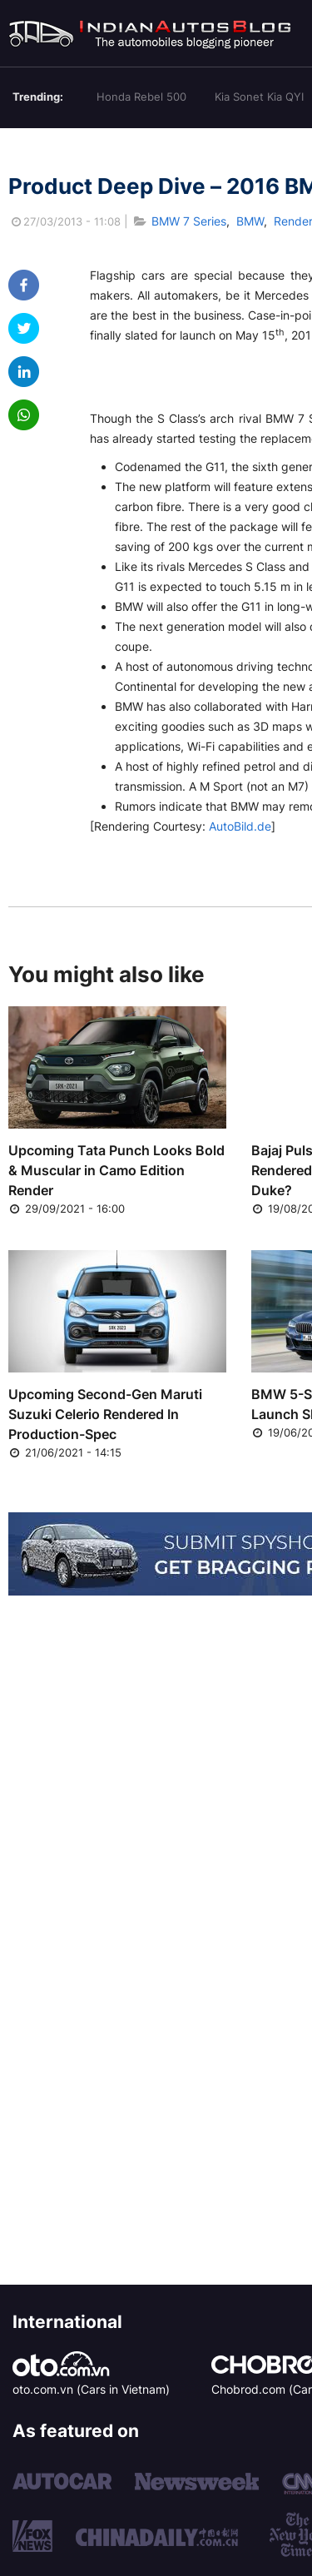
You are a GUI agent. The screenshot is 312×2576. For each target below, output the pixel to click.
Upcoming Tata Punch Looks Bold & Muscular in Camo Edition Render (116, 1170)
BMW (250, 221)
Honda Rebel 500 (141, 96)
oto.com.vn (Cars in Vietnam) (91, 2389)
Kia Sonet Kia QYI (259, 96)
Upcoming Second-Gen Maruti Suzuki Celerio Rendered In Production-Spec (105, 1414)
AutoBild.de (240, 826)
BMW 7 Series (188, 221)
